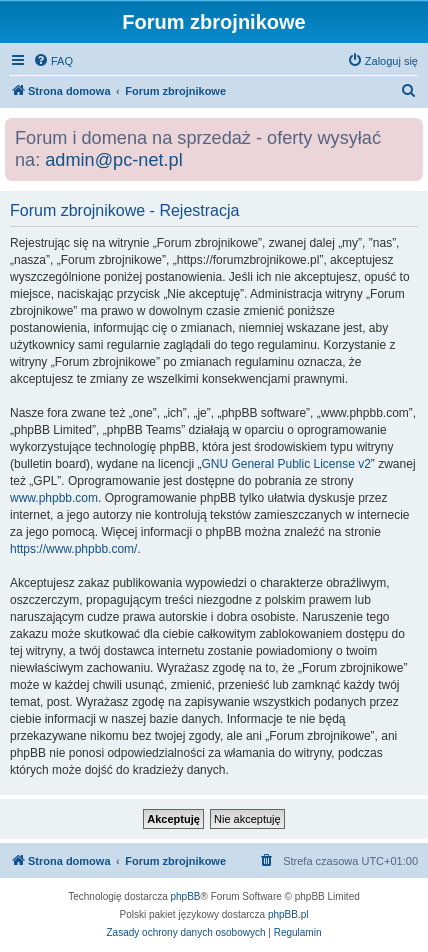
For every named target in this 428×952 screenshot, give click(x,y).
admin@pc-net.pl (113, 160)
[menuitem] (53, 61)
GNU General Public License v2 (285, 464)
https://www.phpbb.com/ (73, 549)
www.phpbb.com (54, 498)
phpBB (186, 896)
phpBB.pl (288, 914)
